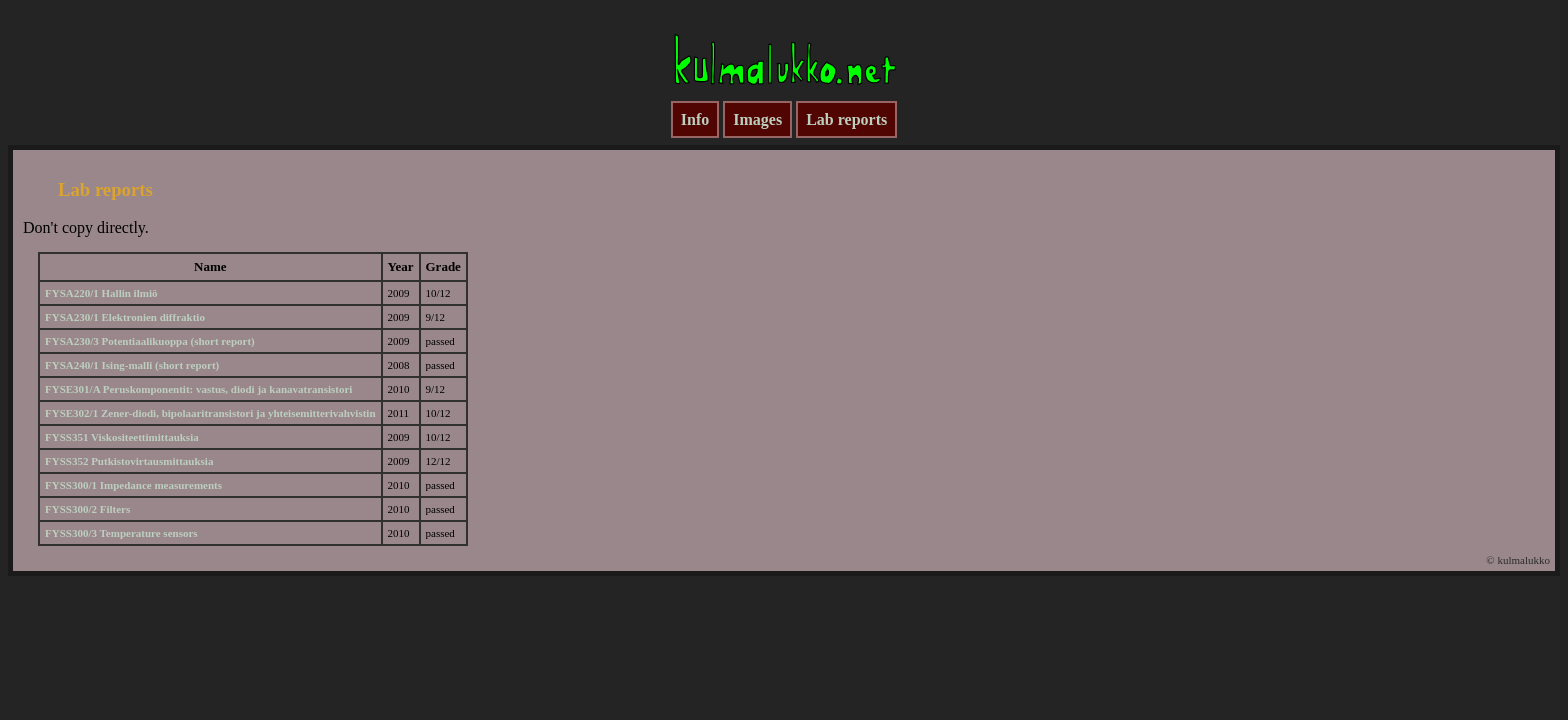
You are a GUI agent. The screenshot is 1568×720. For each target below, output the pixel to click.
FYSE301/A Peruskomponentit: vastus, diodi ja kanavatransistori (198, 389)
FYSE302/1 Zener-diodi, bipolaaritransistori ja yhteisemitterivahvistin (210, 413)
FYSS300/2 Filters (87, 509)
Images (757, 119)
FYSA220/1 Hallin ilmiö (101, 293)
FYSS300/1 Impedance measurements (133, 485)
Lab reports (846, 119)
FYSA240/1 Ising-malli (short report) (132, 365)
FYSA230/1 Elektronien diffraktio (125, 317)
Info (695, 119)
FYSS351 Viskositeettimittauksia (122, 437)
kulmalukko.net (784, 56)
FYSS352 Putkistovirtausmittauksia (129, 461)
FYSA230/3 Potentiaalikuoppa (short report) (150, 341)
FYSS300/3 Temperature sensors (121, 533)
